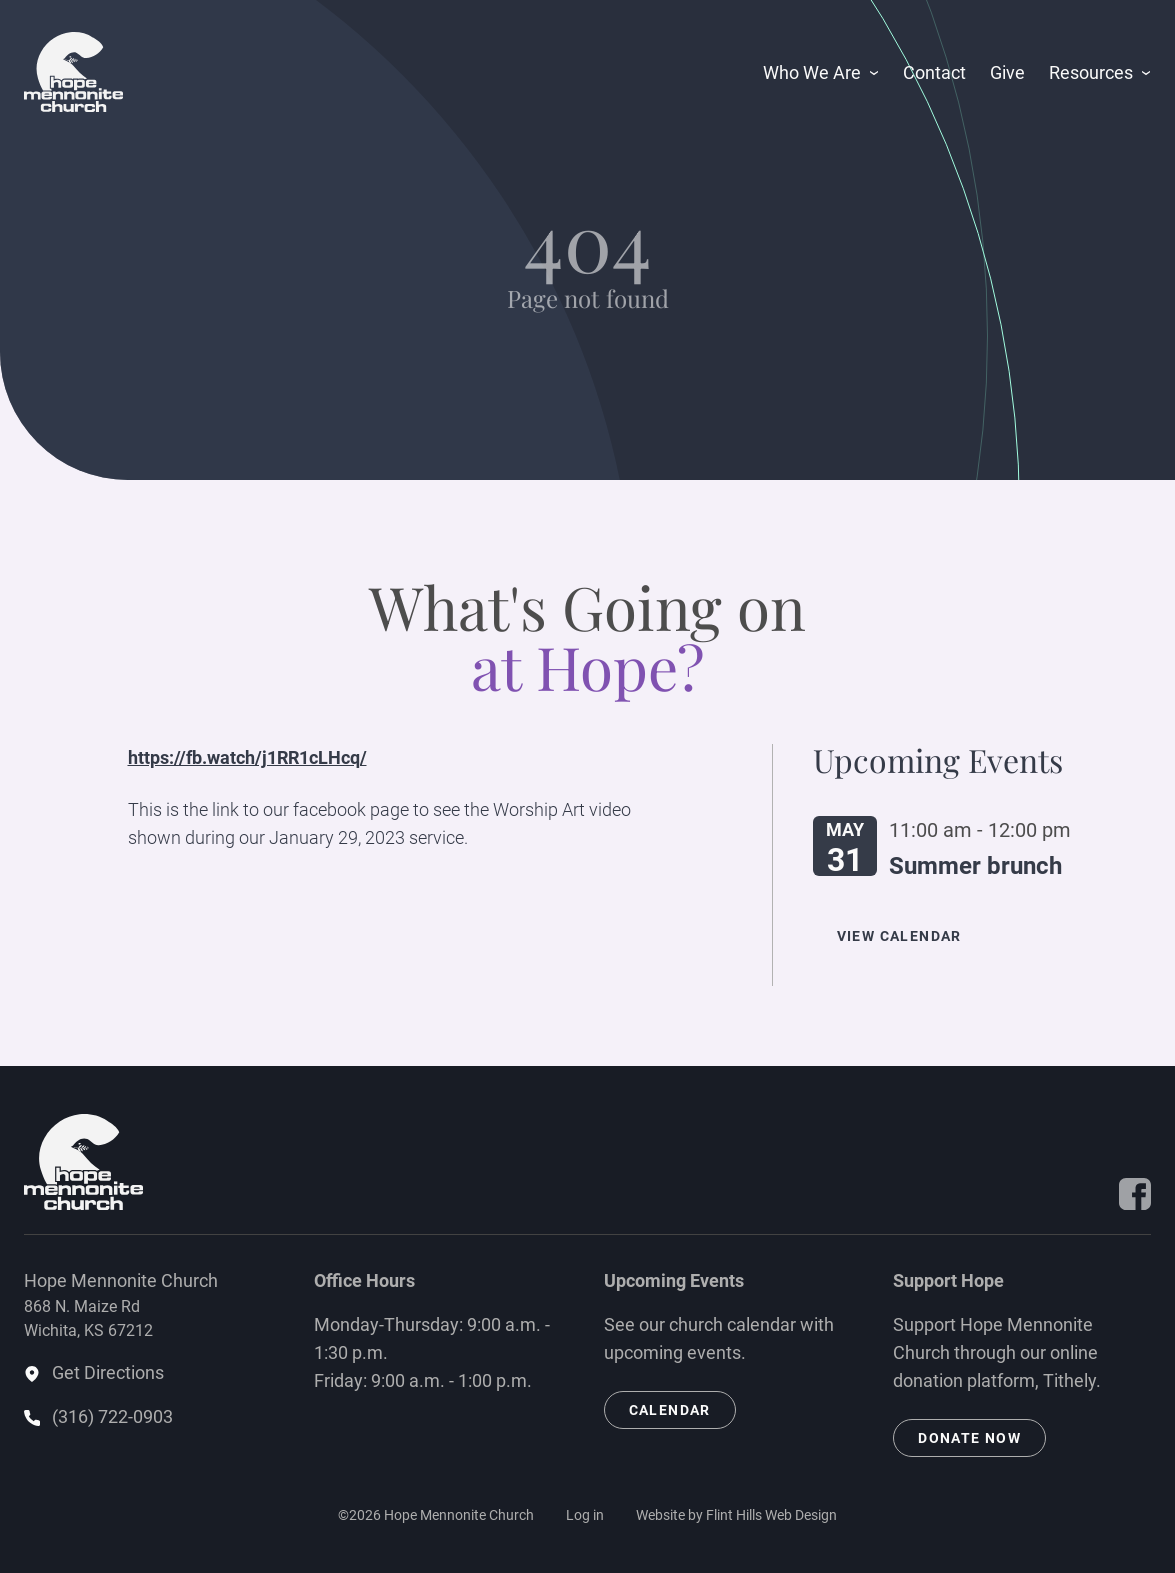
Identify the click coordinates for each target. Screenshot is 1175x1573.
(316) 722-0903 (112, 1416)
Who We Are (812, 72)
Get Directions (108, 1372)
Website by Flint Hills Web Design (736, 1515)
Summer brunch (975, 866)
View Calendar (899, 936)
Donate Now (969, 1438)
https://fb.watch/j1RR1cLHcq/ (247, 757)
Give (1007, 72)
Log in (585, 1515)
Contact (934, 72)
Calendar (670, 1410)
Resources (1091, 72)
